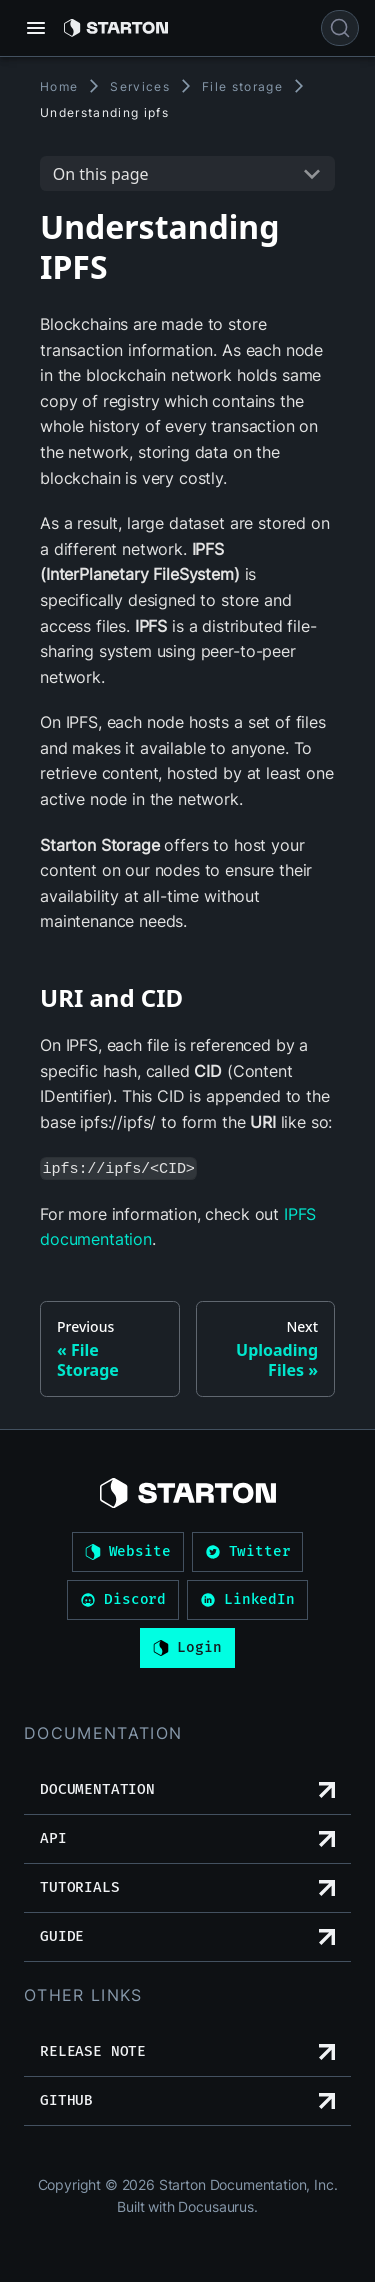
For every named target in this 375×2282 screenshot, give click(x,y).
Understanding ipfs (104, 112)
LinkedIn (247, 1600)
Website (128, 1552)
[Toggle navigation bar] (36, 28)
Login (187, 1648)
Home (59, 86)
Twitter (248, 1552)
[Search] (340, 28)
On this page (101, 174)
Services (140, 86)
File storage (242, 86)
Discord (123, 1600)
